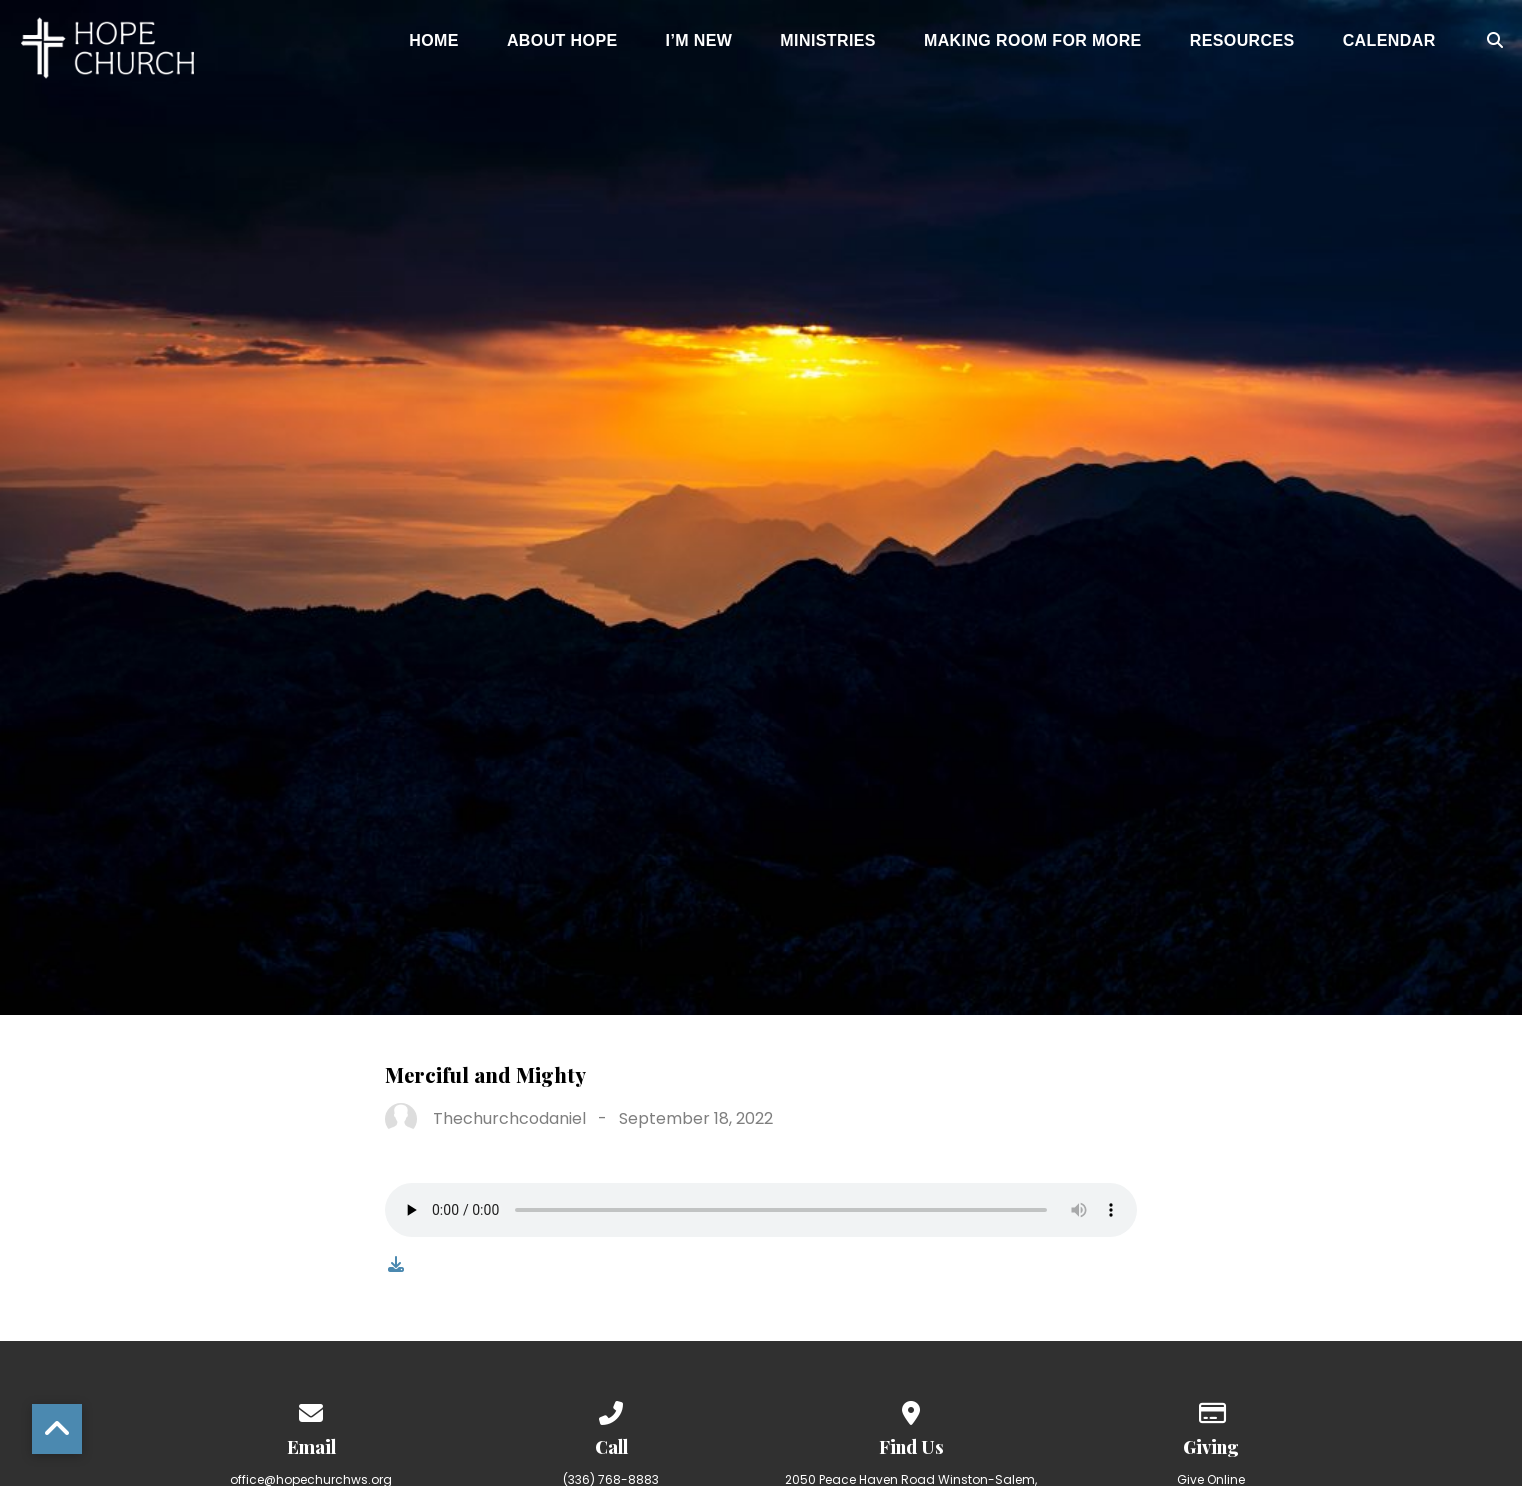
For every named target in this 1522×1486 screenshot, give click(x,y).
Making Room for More (1033, 41)
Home (434, 41)
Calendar (1389, 41)
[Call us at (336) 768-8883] (611, 1409)
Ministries (828, 41)
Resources (1242, 41)
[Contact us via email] (311, 1409)
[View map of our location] (911, 1409)
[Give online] (1211, 1409)
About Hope (562, 41)
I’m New (699, 41)
